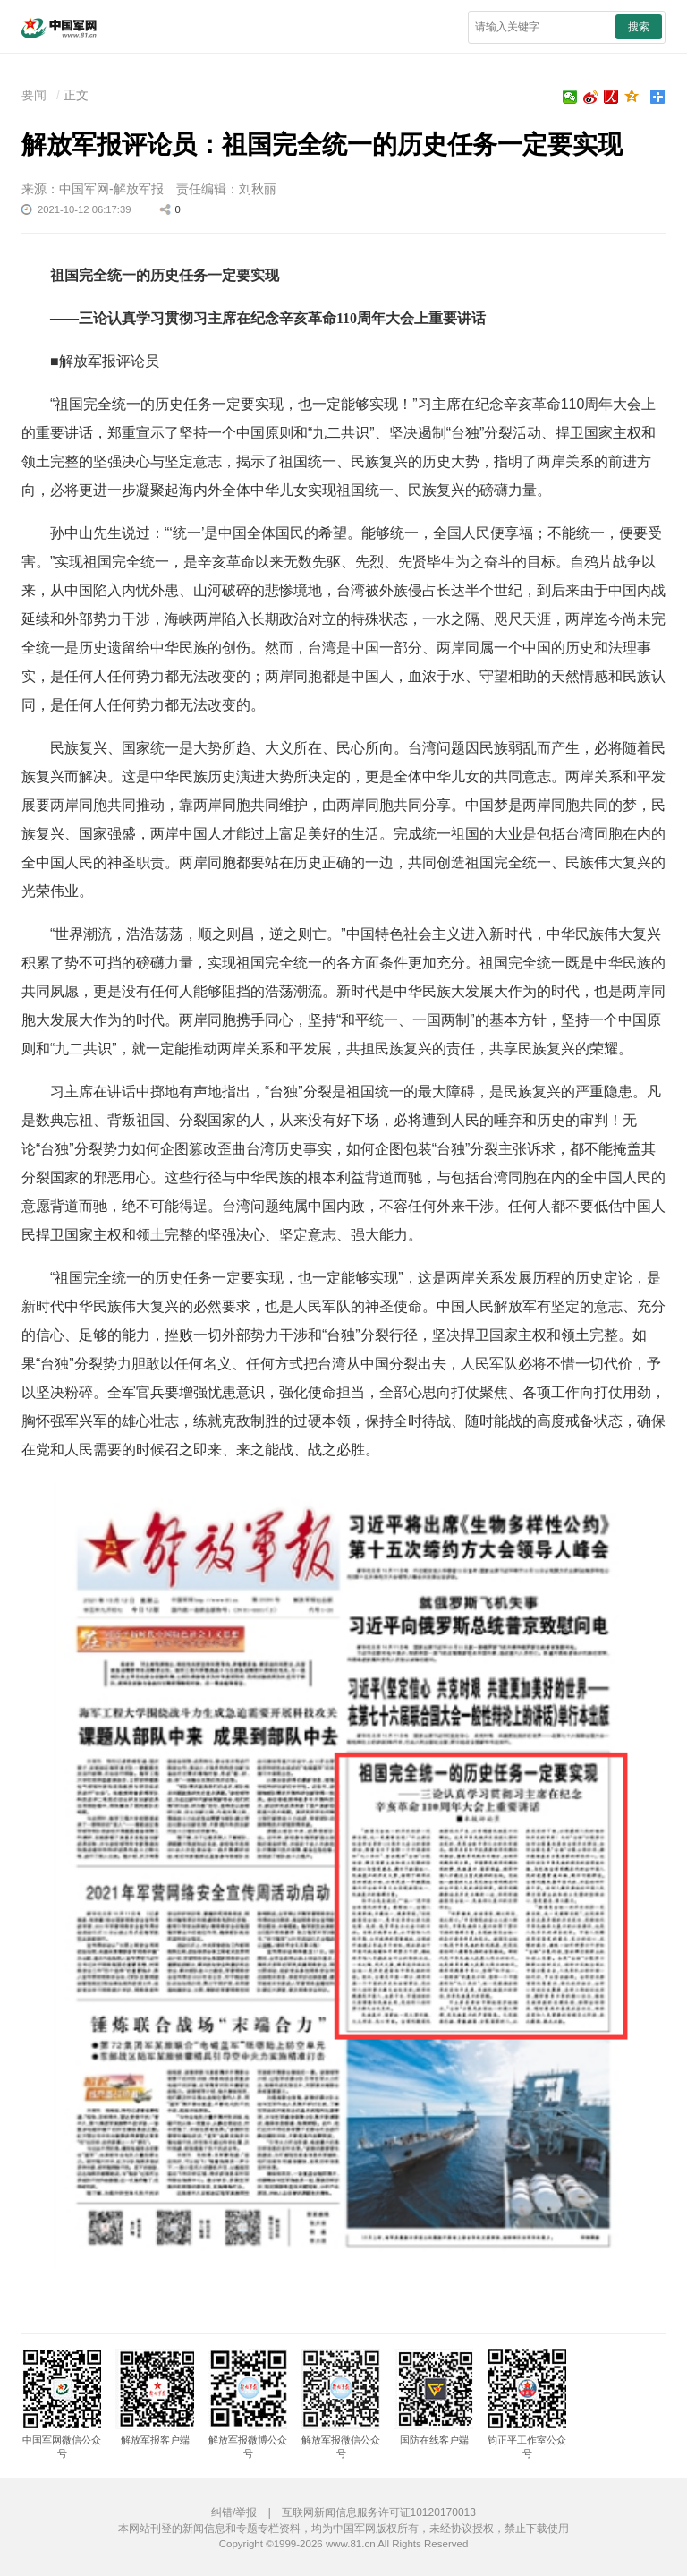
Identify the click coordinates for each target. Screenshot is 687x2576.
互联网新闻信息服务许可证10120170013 (379, 2512)
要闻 (34, 95)
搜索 (638, 27)
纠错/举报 (234, 2512)
